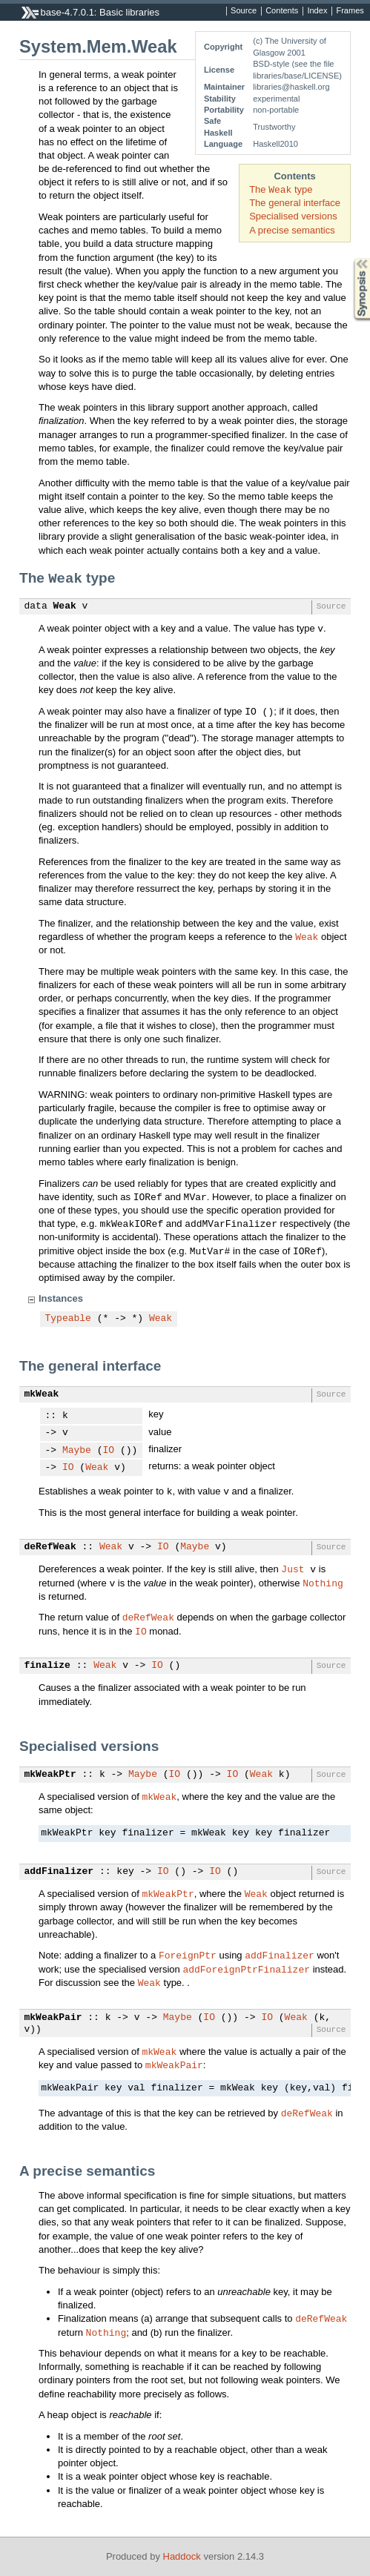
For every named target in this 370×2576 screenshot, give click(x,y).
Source (244, 11)
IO (109, 1450)
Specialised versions (293, 216)
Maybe (76, 1450)
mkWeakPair (53, 2017)
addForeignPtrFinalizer (246, 1969)
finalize (47, 1665)
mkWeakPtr (50, 1774)
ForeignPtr (188, 1954)
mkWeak (41, 1394)
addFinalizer (59, 1871)
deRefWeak (50, 1547)
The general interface (294, 202)
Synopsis (349, 258)
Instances (61, 1298)
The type (280, 189)
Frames (349, 11)
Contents (281, 11)
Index (317, 11)
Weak (64, 606)
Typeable (68, 1318)
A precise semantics (292, 230)
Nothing (323, 1582)
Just (292, 1568)
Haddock (182, 2556)
